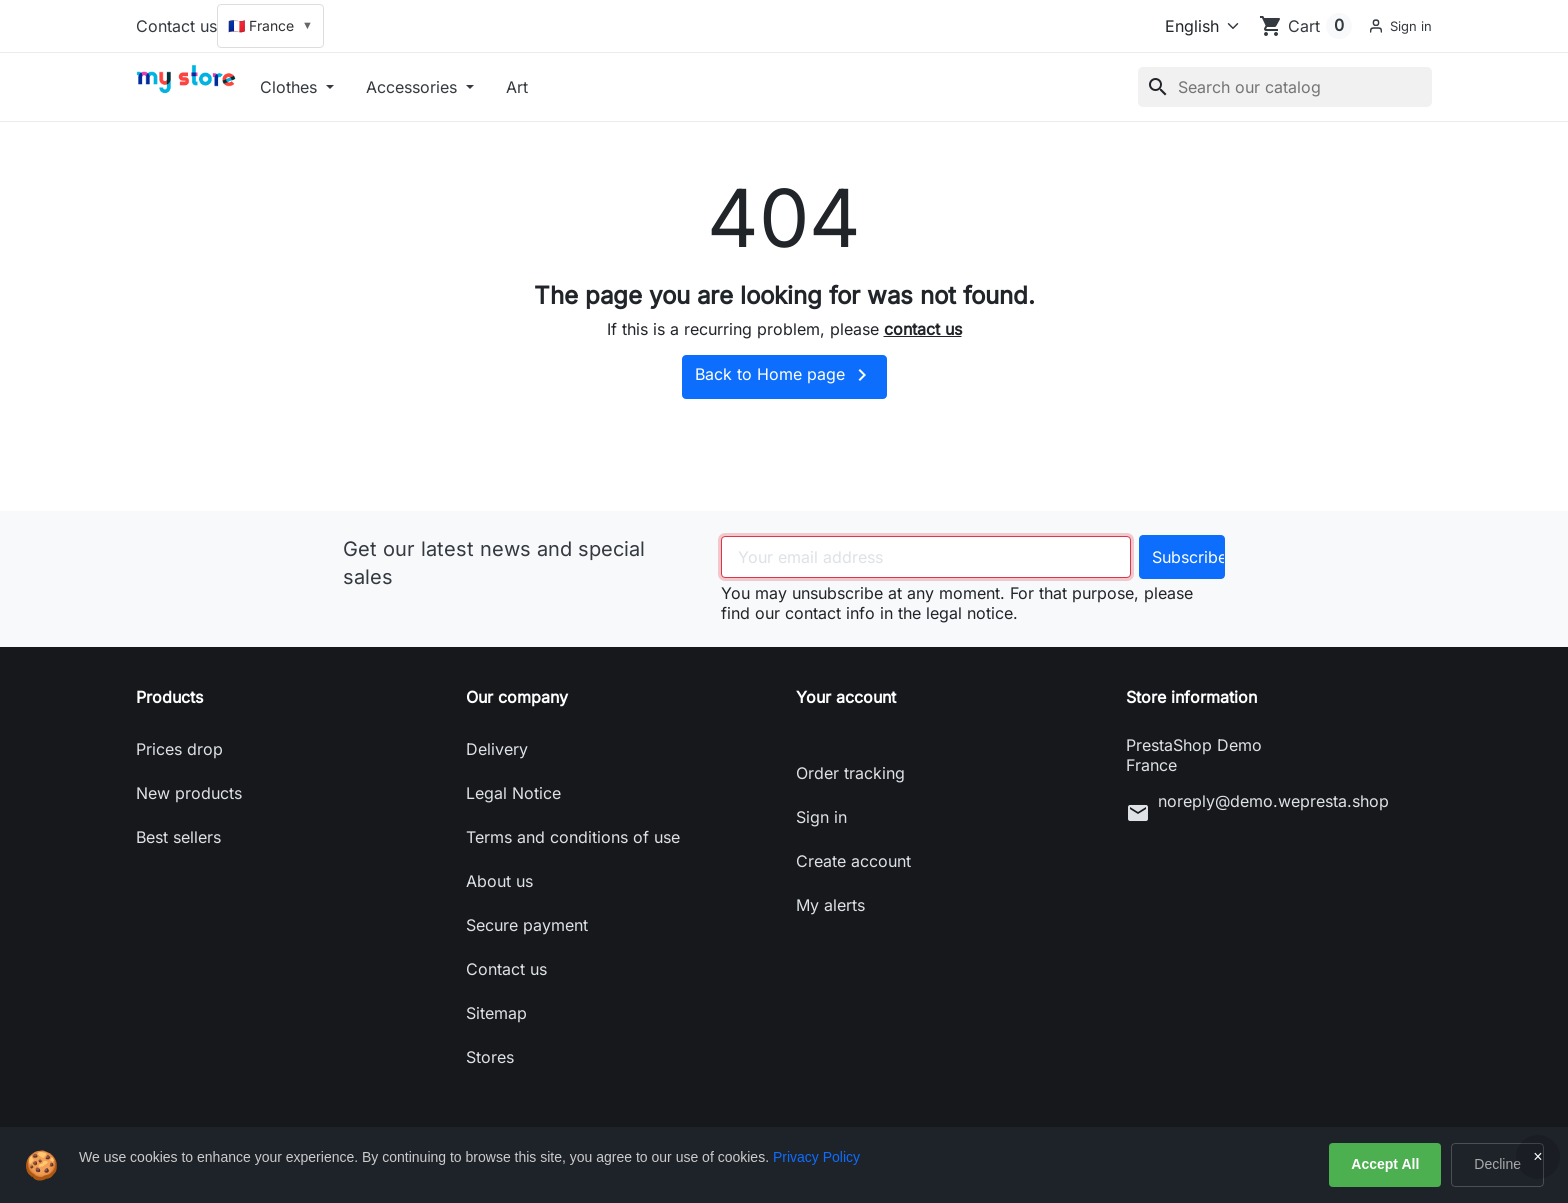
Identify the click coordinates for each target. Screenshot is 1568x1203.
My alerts (830, 905)
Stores (490, 1057)
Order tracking (850, 773)
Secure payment (527, 925)
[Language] (1193, 26)
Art (517, 87)
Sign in (821, 817)
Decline (1497, 1164)
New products (189, 793)
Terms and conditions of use (573, 837)
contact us (923, 329)
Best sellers (178, 837)
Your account (846, 697)
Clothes (291, 87)
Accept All (1385, 1164)
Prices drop (179, 749)
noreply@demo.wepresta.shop (1273, 801)
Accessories (414, 87)
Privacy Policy (816, 1157)
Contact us (176, 26)
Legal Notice (513, 793)
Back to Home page (784, 375)
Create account (853, 861)
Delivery (497, 749)
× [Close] (1537, 1156)
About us (499, 881)
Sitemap (496, 1013)
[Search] (1285, 87)
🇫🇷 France (270, 25)
